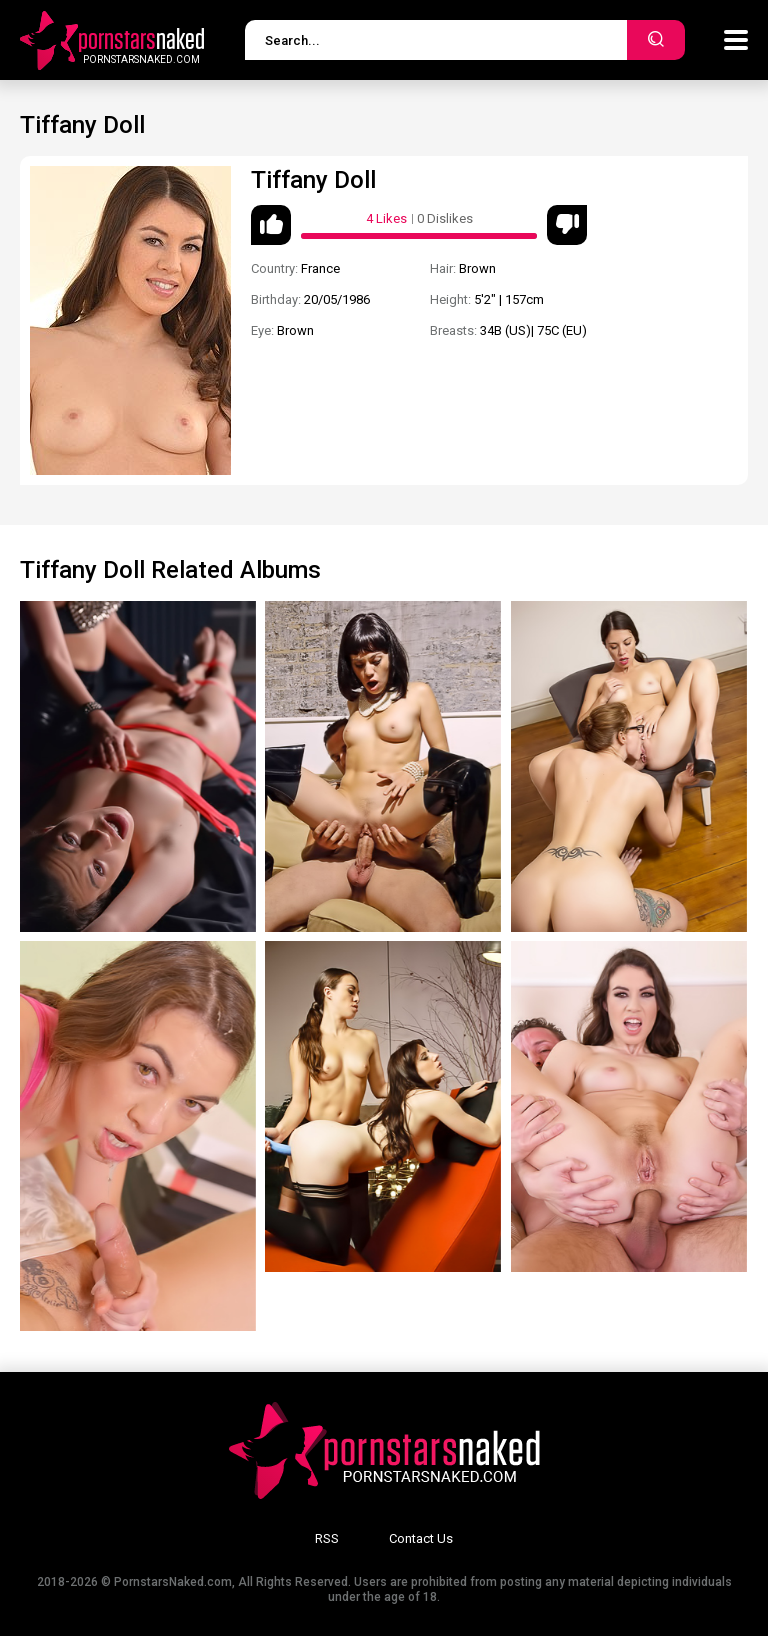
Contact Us (421, 1538)
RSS (327, 1538)
